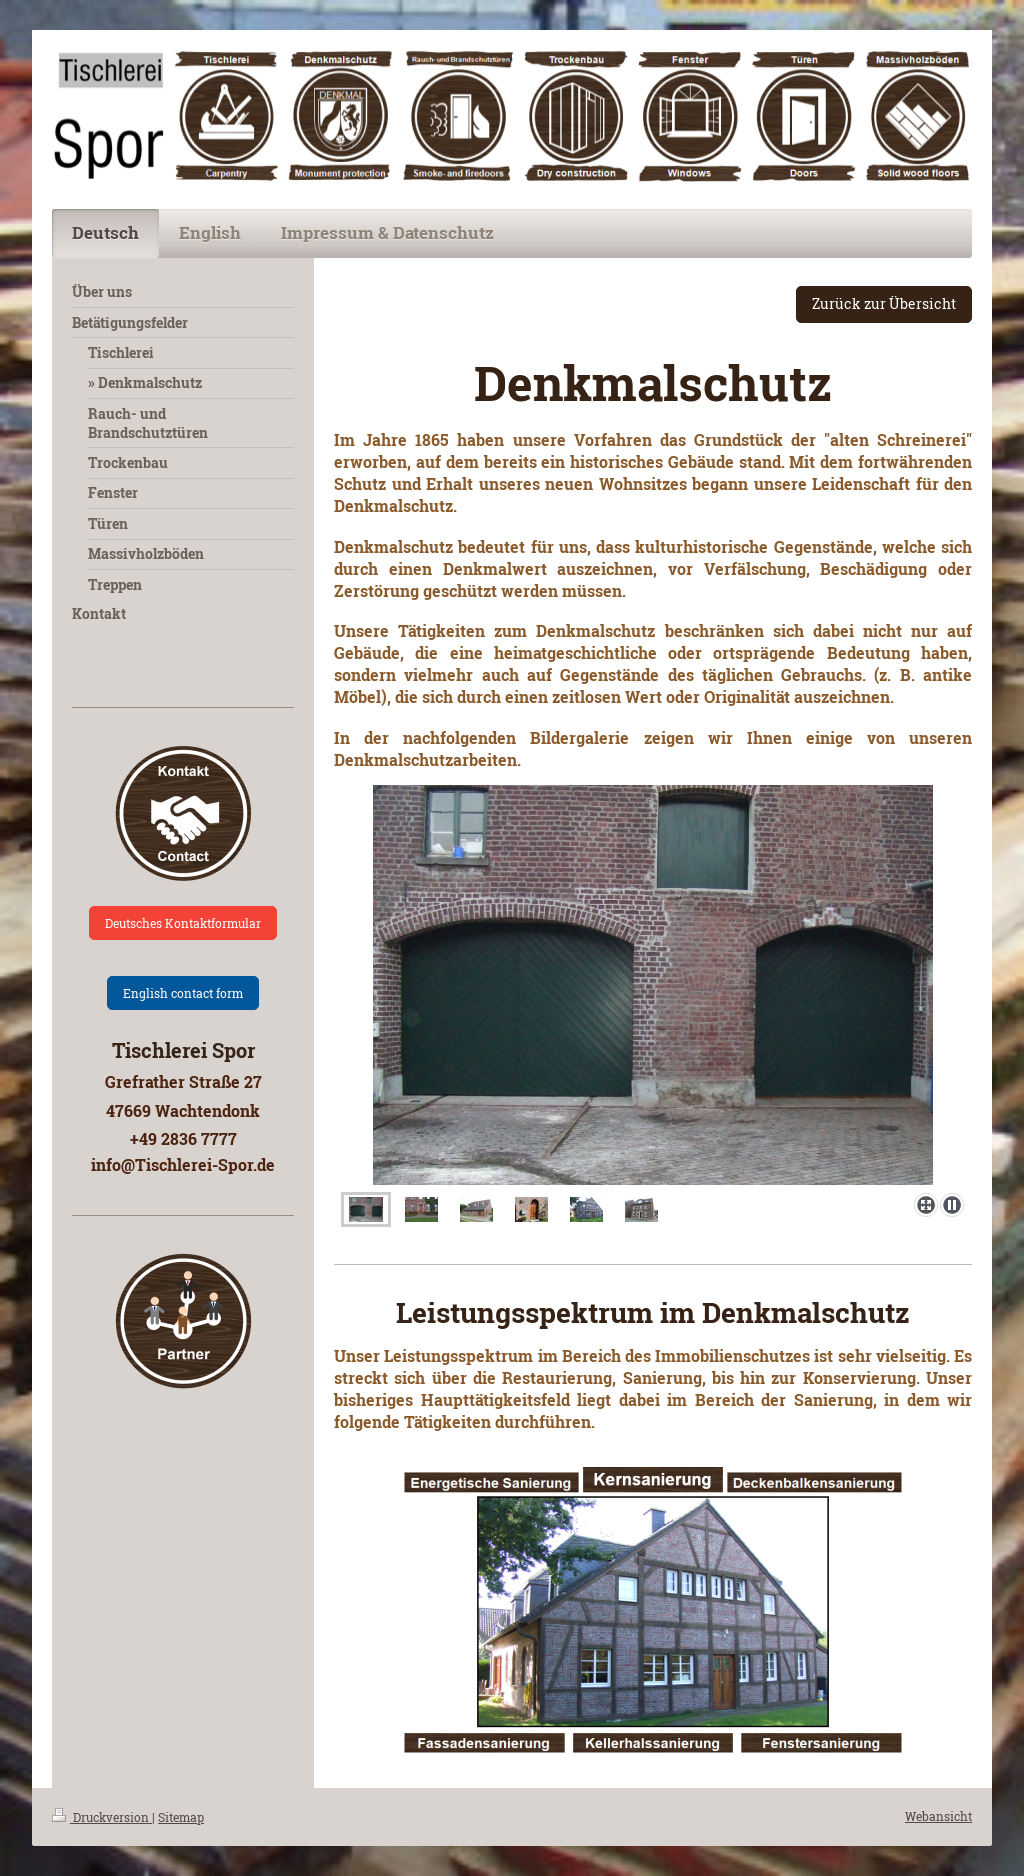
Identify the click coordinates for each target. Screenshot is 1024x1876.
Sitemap (181, 1817)
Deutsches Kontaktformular (183, 923)
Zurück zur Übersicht (884, 303)
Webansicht (938, 1816)
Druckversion (102, 1817)
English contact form (183, 993)
